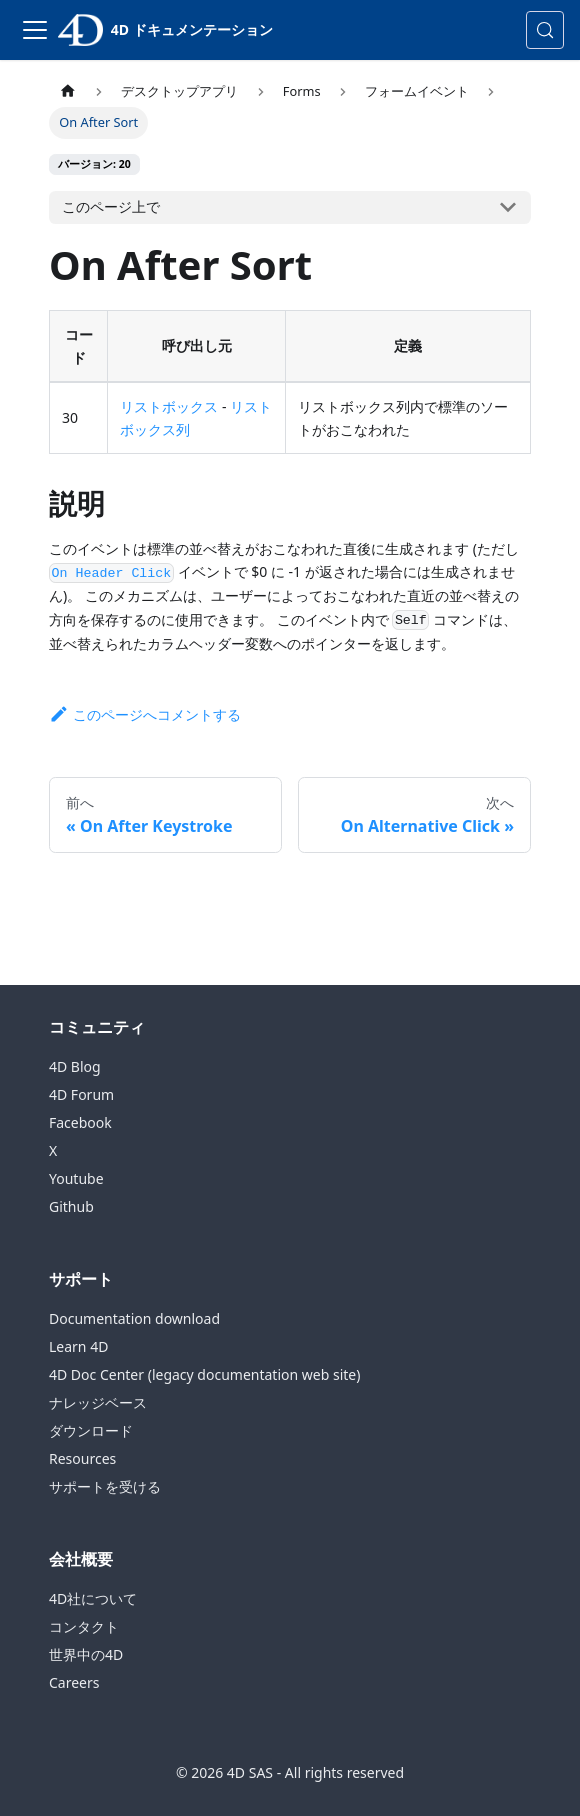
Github (71, 1206)
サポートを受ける (105, 1486)
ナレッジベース (98, 1402)
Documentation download (134, 1318)
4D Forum (81, 1094)
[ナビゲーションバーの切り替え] (35, 30)
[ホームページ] (68, 91)
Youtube (76, 1178)
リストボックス (169, 406)
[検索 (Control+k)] (545, 30)
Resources (82, 1458)
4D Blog (75, 1066)
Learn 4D (78, 1346)
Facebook (80, 1122)
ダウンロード (91, 1430)
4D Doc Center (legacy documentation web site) (204, 1374)
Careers (74, 1682)
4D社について (93, 1598)
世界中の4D (86, 1654)
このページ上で (111, 206)
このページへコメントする (145, 714)
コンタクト (84, 1626)
